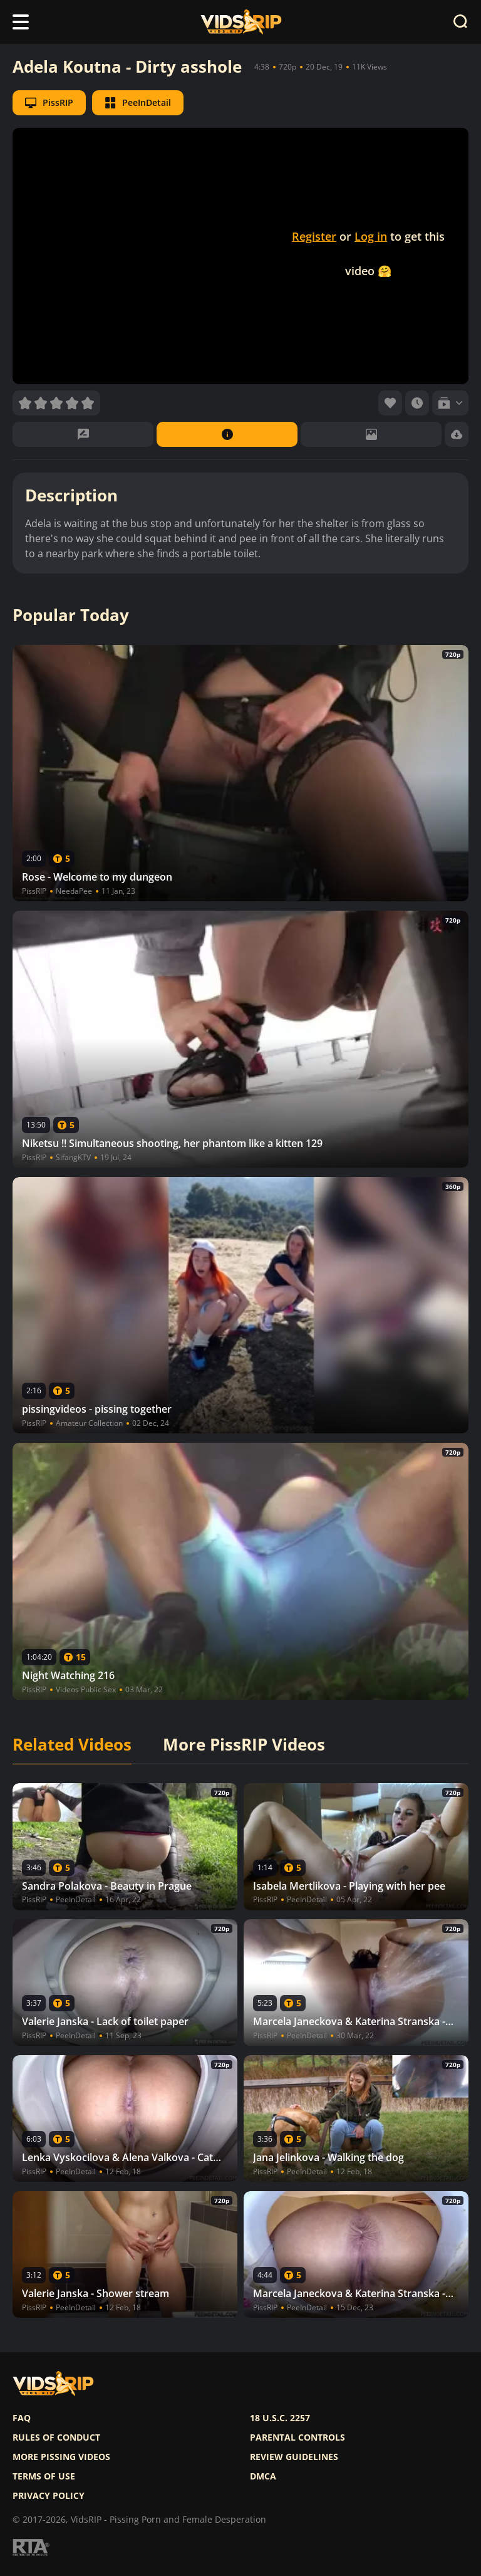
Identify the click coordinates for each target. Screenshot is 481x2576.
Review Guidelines (294, 2457)
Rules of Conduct (56, 2437)
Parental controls (297, 2437)
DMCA (263, 2476)
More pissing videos (61, 2457)
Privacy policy (49, 2495)
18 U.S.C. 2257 (280, 2418)
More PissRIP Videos (244, 1745)
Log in (370, 236)
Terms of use (44, 2476)
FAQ (22, 2418)
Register (314, 236)
